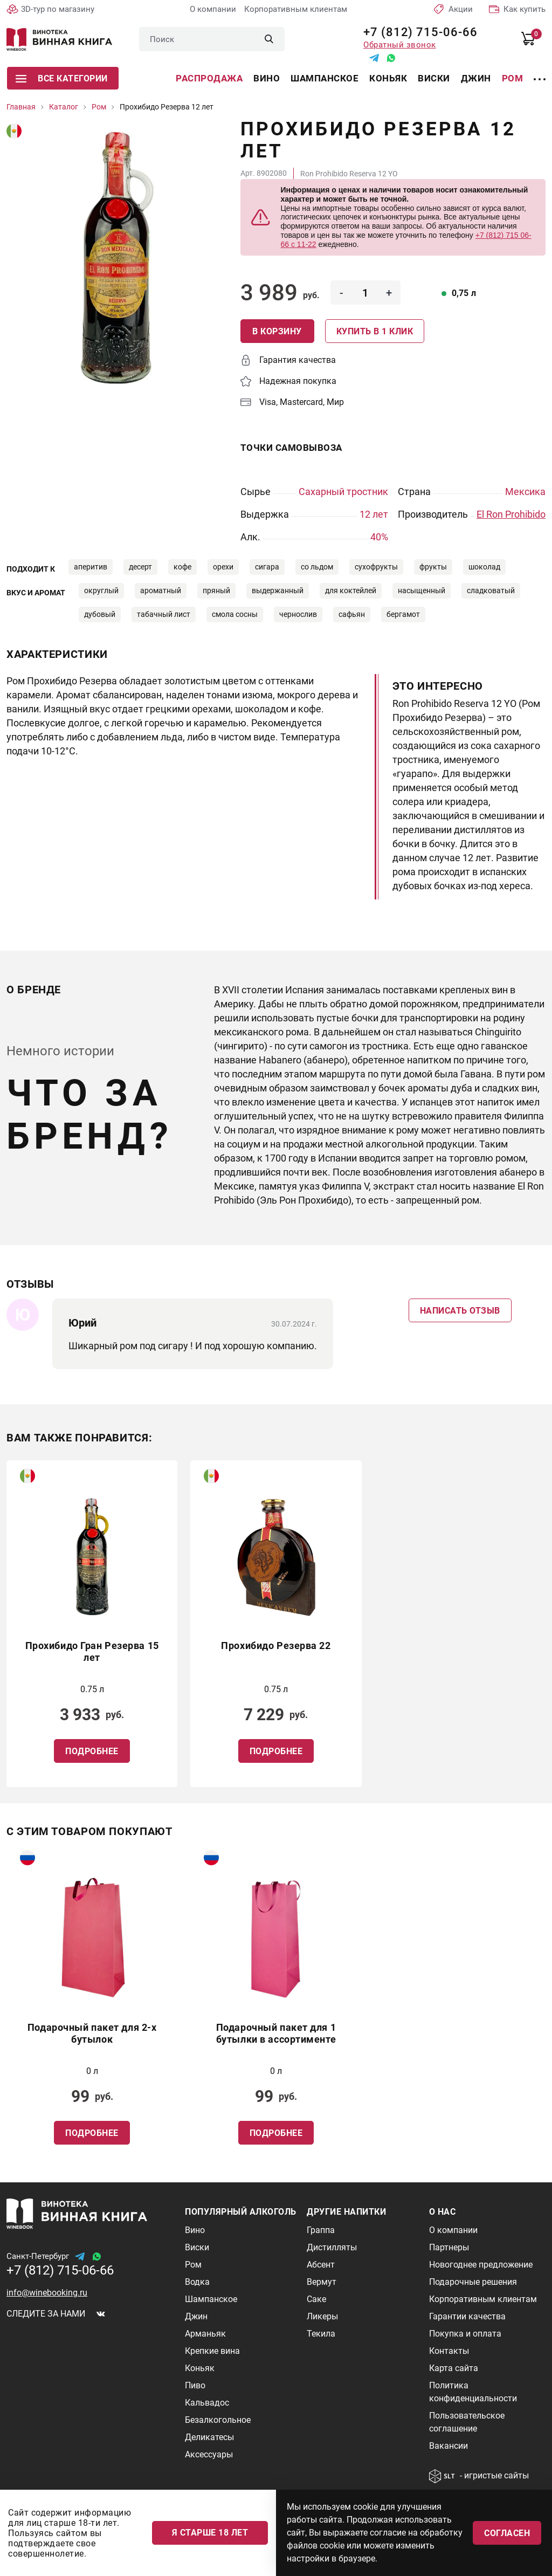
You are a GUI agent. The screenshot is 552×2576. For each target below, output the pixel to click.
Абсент (321, 2264)
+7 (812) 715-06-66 (416, 32)
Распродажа (209, 78)
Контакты (449, 2351)
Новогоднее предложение (481, 2264)
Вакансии (448, 2446)
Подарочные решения (473, 2282)
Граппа (321, 2230)
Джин (476, 78)
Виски (434, 78)
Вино (266, 78)
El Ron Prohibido (511, 514)
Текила (321, 2333)
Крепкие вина (212, 2351)
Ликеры (322, 2316)
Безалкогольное (218, 2420)
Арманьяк (205, 2333)
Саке (316, 2299)
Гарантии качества (467, 2316)
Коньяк (388, 78)
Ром (512, 78)
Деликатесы (209, 2437)
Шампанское (324, 78)
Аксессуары (209, 2454)
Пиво (195, 2385)
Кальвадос (207, 2403)
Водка (197, 2282)
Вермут (321, 2282)
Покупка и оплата (465, 2333)
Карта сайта (453, 2368)
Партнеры (449, 2247)
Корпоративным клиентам (295, 9)
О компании (213, 9)
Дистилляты (332, 2247)
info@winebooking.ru (46, 2293)
